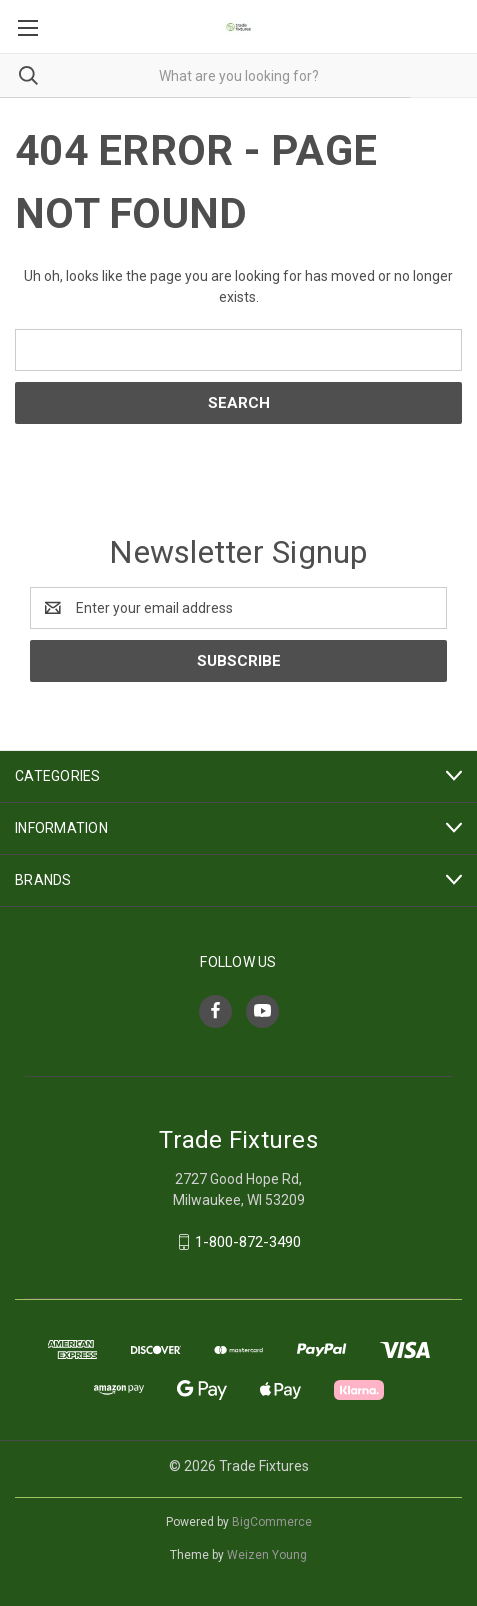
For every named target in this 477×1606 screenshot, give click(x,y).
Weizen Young (267, 1555)
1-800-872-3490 (248, 1242)
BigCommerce (272, 1522)
